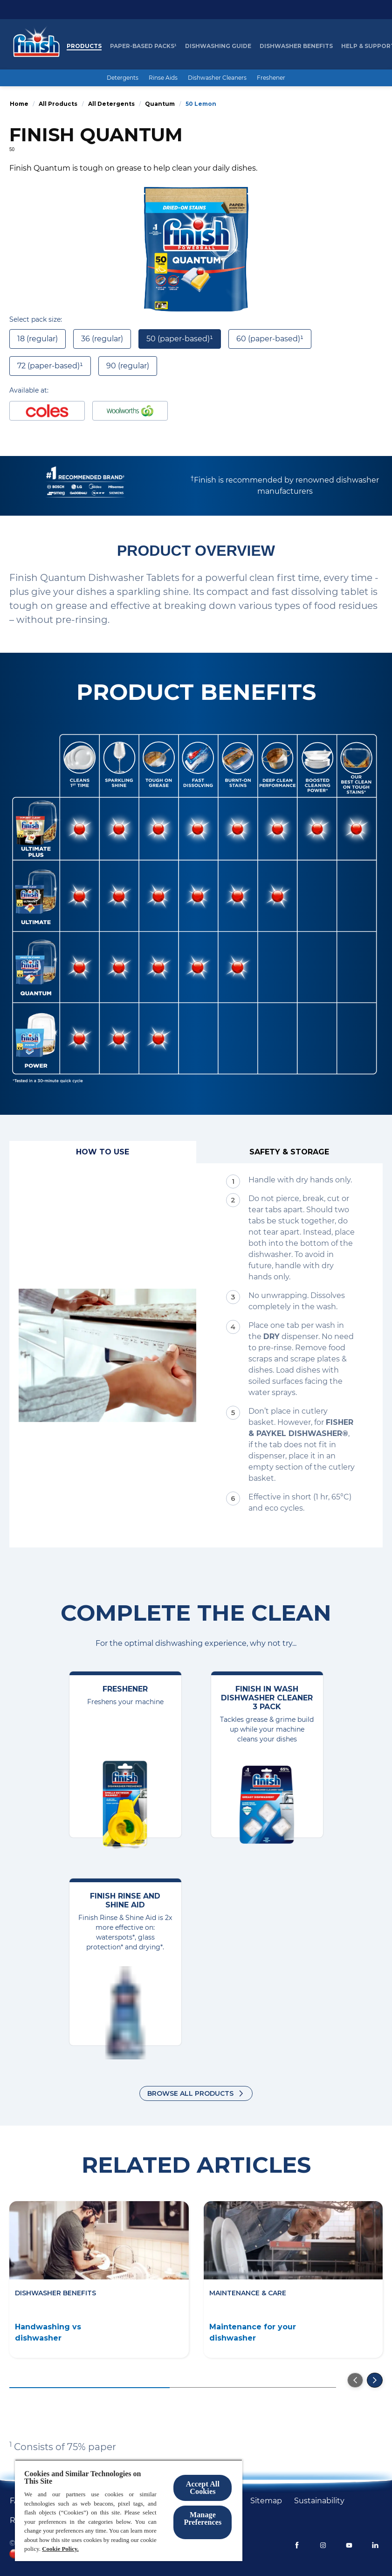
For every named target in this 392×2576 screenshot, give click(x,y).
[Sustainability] (319, 2501)
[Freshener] (271, 78)
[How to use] (102, 1152)
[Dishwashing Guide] (218, 46)
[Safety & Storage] (289, 1152)
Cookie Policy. (60, 2548)
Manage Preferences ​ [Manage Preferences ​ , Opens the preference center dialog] (202, 2518)
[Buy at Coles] (47, 411)
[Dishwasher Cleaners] (217, 78)
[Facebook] (296, 2545)
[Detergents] (122, 78)
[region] (128, 2510)
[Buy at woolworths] (130, 411)
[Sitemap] (266, 2501)
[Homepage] (34, 46)
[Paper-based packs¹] (143, 46)
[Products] (84, 46)
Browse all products (190, 2093)
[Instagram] (323, 2545)
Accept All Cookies (203, 2487)
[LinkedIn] (375, 2545)
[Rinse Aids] (163, 78)
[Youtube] (349, 2545)
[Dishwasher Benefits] (296, 46)
